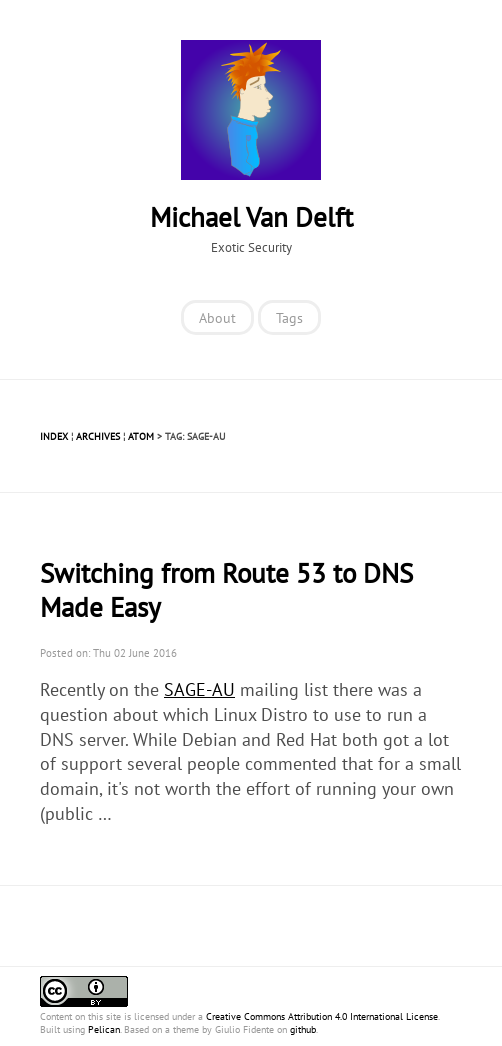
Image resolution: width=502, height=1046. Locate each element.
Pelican (104, 1029)
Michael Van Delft (251, 217)
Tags (289, 317)
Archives (98, 436)
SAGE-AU (199, 689)
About (217, 317)
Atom (141, 436)
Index (54, 436)
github (303, 1029)
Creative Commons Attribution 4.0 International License (322, 1016)
